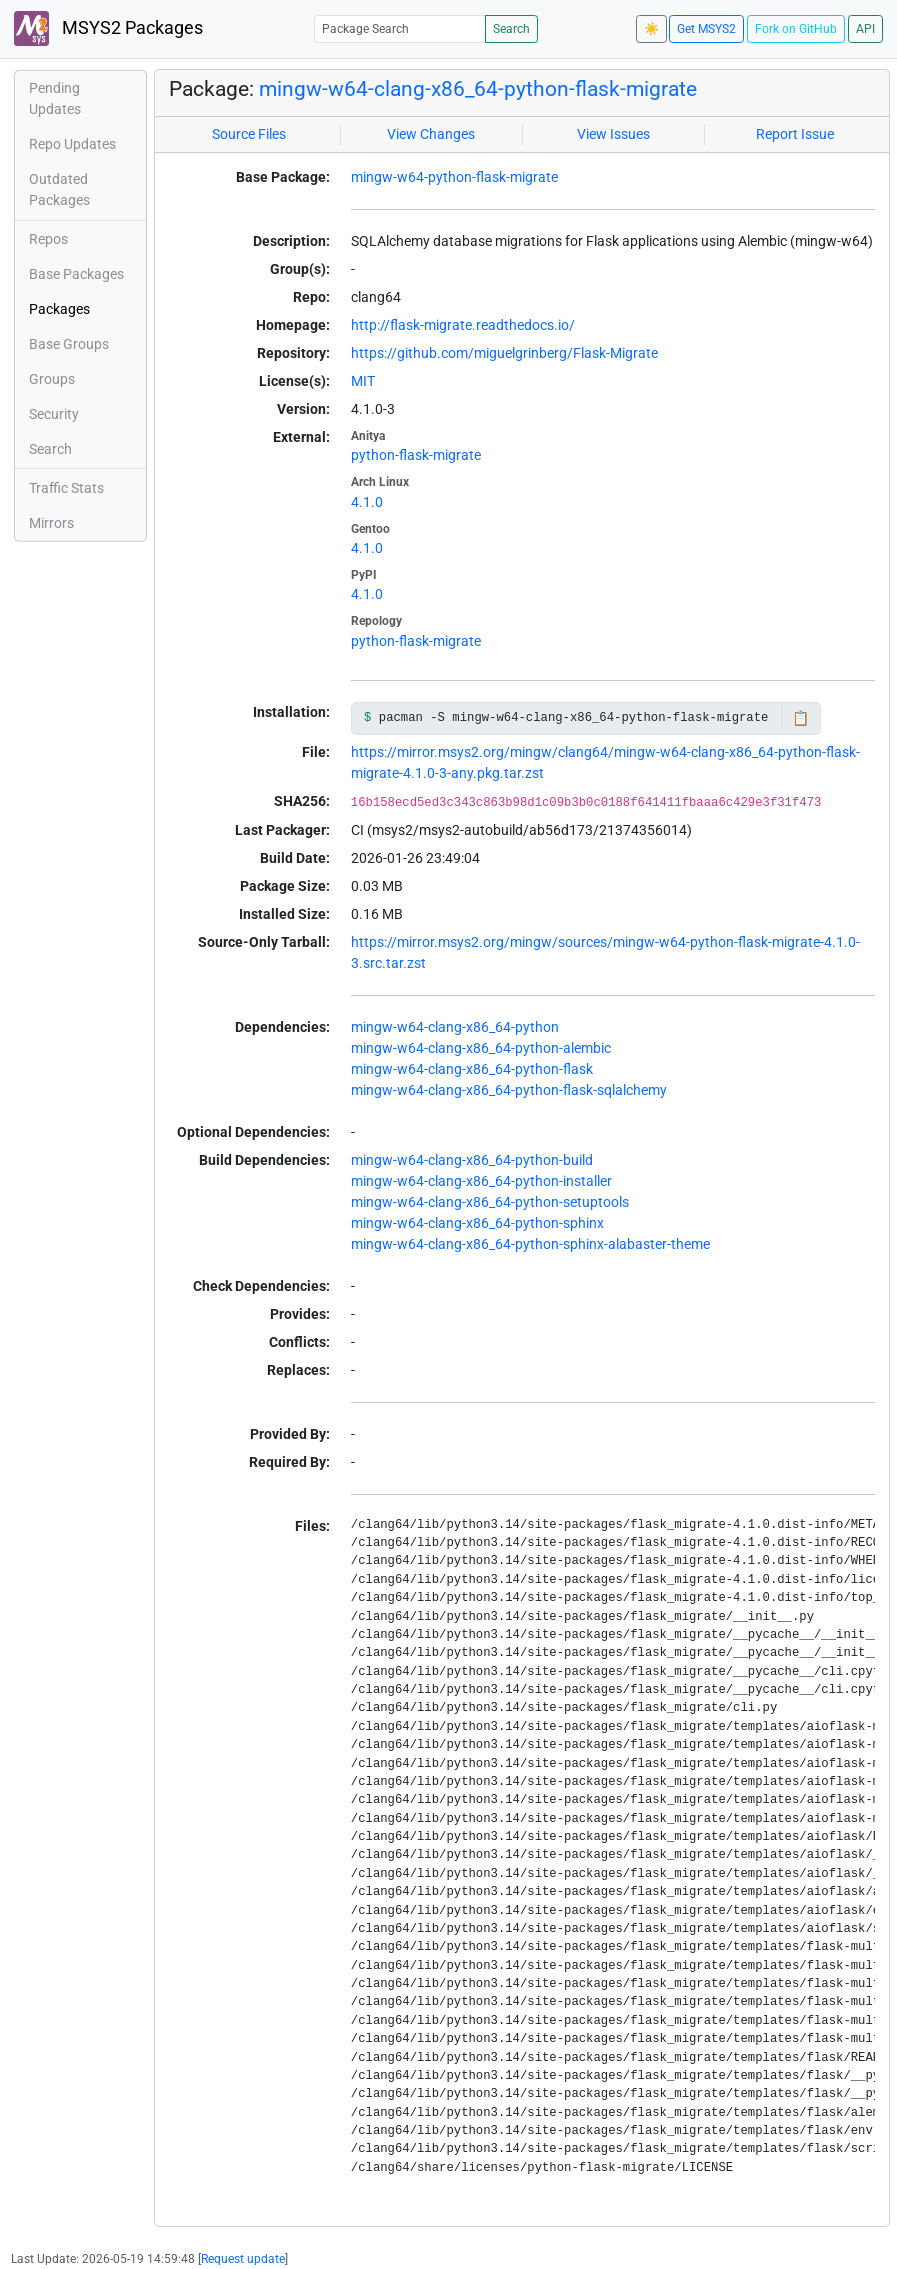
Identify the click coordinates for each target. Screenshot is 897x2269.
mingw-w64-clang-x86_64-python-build (472, 1160)
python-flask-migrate (416, 455)
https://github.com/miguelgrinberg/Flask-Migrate (504, 353)
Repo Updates (72, 144)
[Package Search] (400, 28)
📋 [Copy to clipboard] (800, 718)
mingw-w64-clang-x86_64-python (455, 1027)
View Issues (613, 134)
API (865, 29)
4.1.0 (367, 502)
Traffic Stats (66, 488)
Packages (59, 309)
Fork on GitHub (796, 29)
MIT (363, 381)
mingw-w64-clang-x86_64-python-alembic (481, 1048)
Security (54, 414)
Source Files (249, 134)
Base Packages (76, 274)
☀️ (651, 29)
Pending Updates (55, 98)
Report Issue (795, 134)
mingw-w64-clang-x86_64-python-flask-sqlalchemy (509, 1090)
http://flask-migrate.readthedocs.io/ (463, 325)
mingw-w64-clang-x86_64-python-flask (472, 1069)
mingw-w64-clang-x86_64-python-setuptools (490, 1202)
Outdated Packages (59, 189)
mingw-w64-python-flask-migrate (454, 177)
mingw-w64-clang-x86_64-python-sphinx (477, 1223)
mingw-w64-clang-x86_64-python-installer (481, 1181)
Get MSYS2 (706, 29)
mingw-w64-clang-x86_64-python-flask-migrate (478, 89)
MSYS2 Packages (108, 28)
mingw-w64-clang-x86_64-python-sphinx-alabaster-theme (530, 1244)
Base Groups (69, 344)
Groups (52, 379)
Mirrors (51, 523)
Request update (243, 2259)
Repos (48, 239)
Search (511, 29)
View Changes (431, 134)
